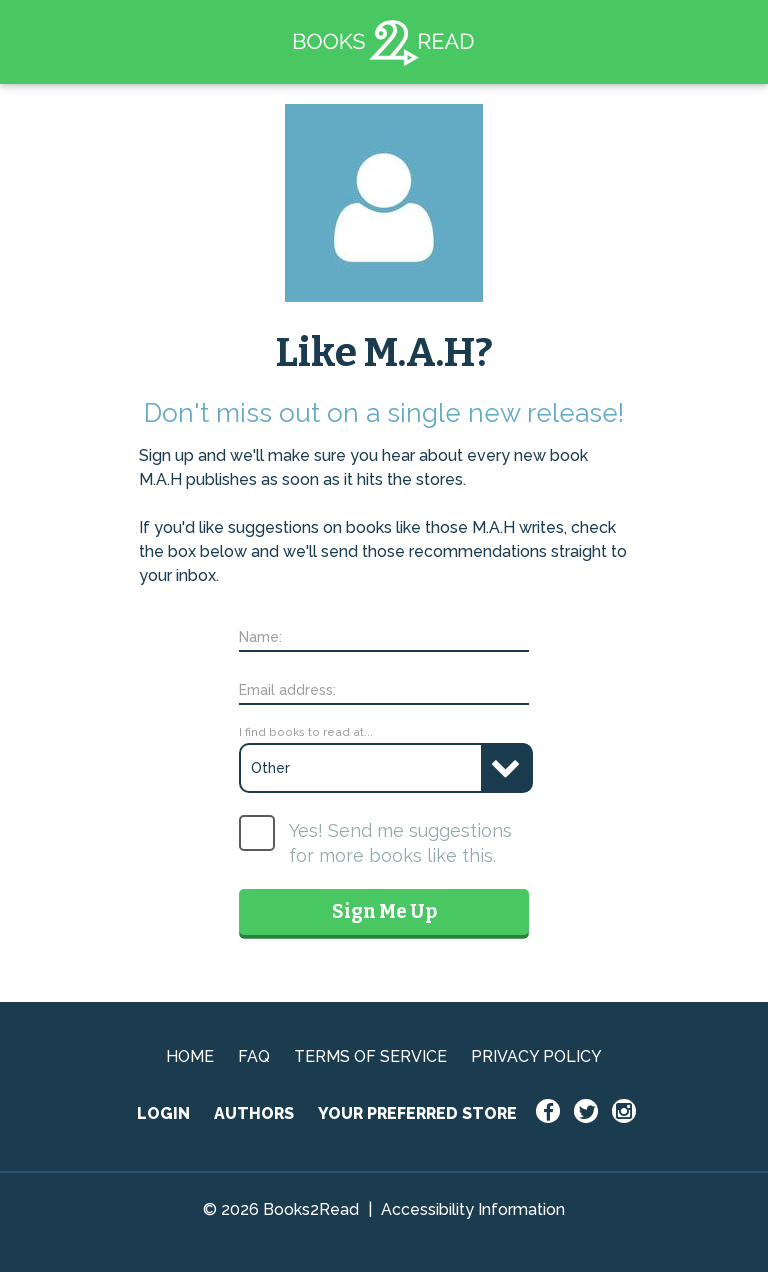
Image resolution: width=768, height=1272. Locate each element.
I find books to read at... (306, 732)
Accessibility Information (473, 1209)
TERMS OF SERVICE (370, 1056)
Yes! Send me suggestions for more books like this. (400, 843)
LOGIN (163, 1113)
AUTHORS (254, 1113)
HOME (190, 1056)
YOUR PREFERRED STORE (417, 1113)
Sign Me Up (384, 911)
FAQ (254, 1056)
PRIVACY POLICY (536, 1056)
